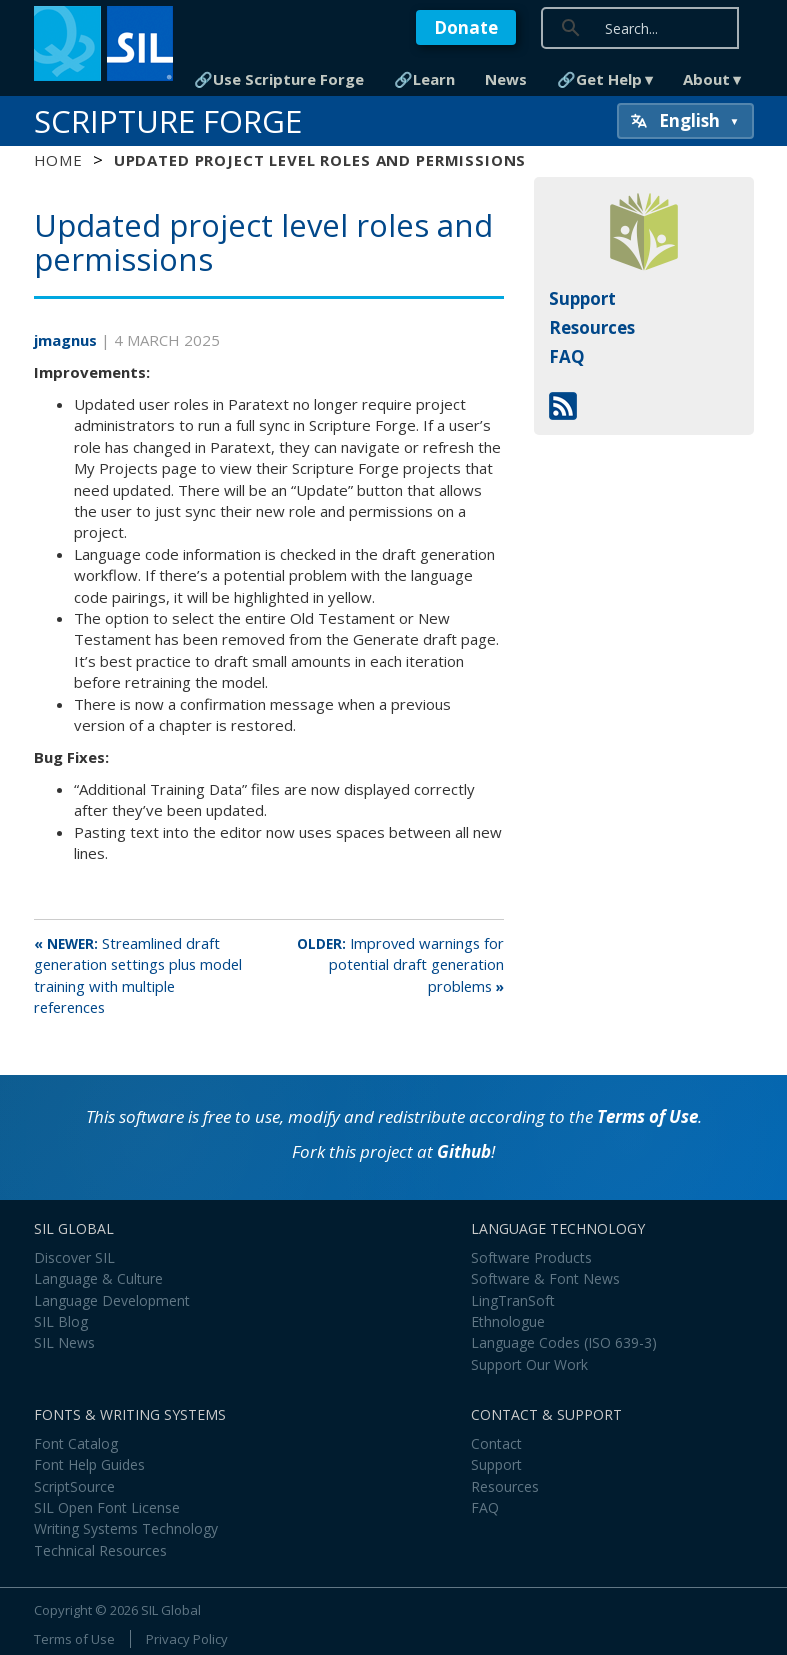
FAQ (567, 356)
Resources (592, 327)
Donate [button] (466, 27)
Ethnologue (508, 1321)
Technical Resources (100, 1550)
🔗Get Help (599, 79)
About (706, 79)
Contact (496, 1443)
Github (464, 1151)
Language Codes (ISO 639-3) (564, 1342)
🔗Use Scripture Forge (279, 79)
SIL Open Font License (107, 1507)
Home (58, 160)
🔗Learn (424, 79)
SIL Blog (61, 1321)
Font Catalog (76, 1443)
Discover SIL (74, 1257)
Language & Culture (98, 1278)
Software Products (531, 1257)
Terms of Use (647, 1116)
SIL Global (171, 1610)
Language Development (112, 1300)
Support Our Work (529, 1364)
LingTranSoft (513, 1300)
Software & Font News (545, 1278)
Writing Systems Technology (126, 1528)
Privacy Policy (187, 1639)
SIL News (64, 1342)
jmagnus (67, 340)
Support (582, 298)
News (506, 79)
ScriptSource (74, 1486)
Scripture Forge (168, 121)
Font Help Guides (89, 1464)
